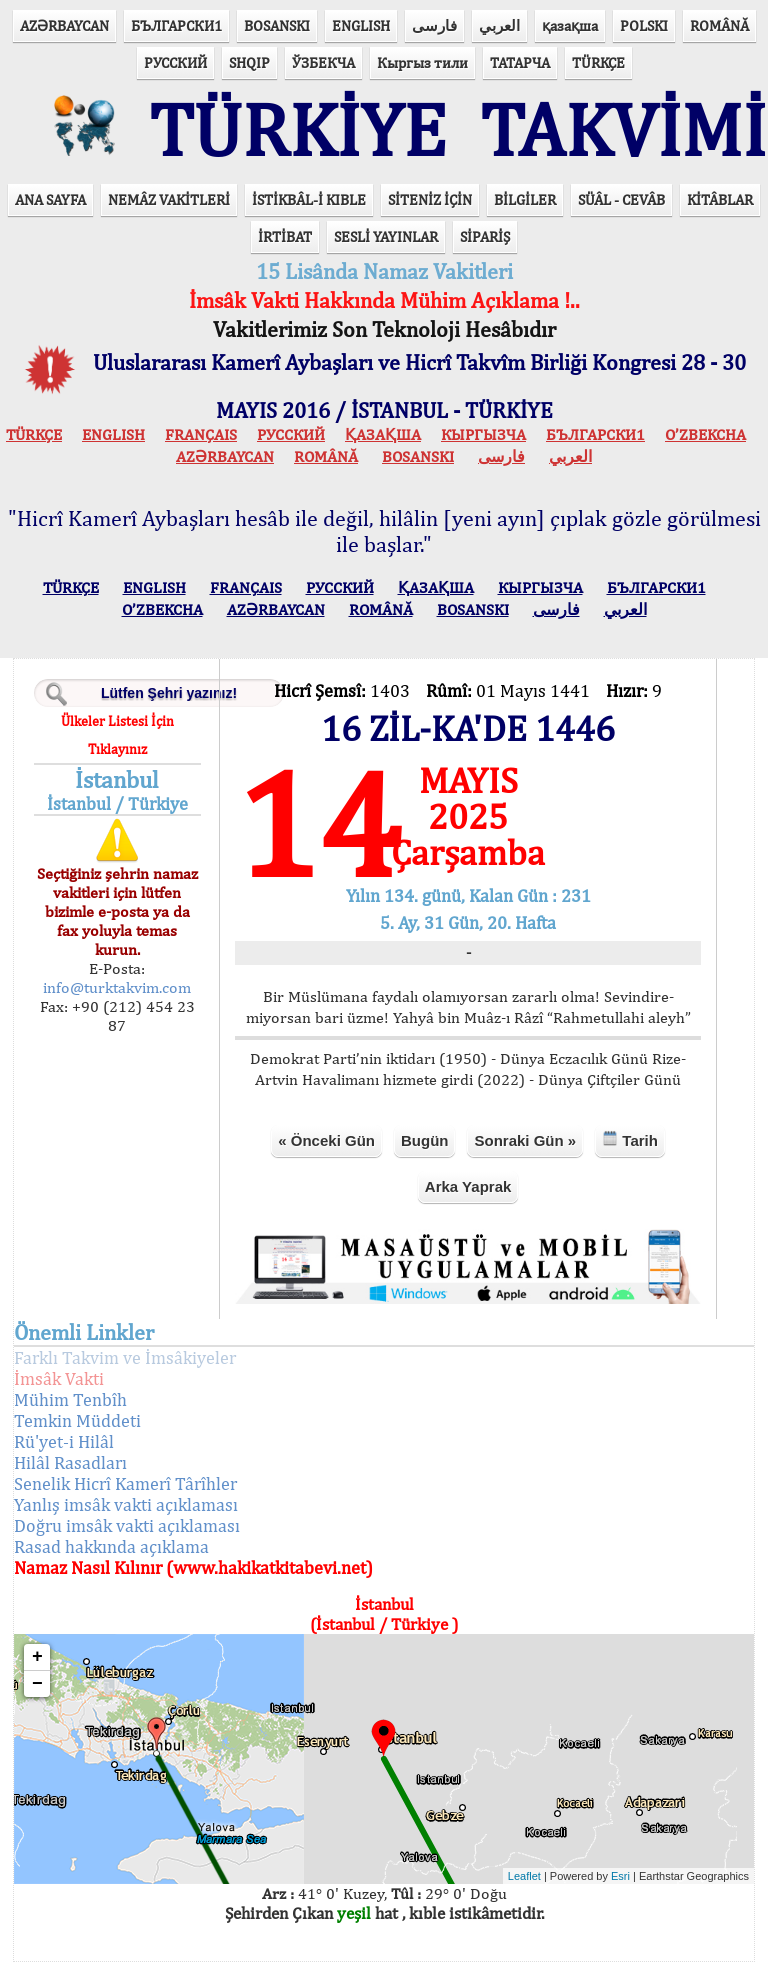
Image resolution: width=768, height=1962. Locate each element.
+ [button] (37, 1657)
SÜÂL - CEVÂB (621, 199)
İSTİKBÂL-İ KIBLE (309, 199)
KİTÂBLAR (720, 199)
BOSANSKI (277, 25)
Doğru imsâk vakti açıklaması (127, 1525)
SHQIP (249, 62)
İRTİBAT (285, 236)
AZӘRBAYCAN (64, 25)
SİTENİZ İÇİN (430, 199)
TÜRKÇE (598, 62)
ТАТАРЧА (520, 62)
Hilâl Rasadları (70, 1462)
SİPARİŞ (485, 236)
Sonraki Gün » (525, 1140)
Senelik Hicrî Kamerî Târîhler (125, 1483)
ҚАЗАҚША (383, 434)
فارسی (434, 25)
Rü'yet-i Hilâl (64, 1441)
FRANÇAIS (201, 434)
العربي (499, 25)
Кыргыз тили (422, 62)
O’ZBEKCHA (705, 434)
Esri (620, 1876)
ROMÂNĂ (719, 25)
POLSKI (644, 25)
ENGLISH (361, 25)
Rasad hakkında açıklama (111, 1546)
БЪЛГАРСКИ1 (176, 25)
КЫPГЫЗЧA (483, 434)
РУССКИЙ (175, 62)
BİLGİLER (525, 199)
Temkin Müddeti (77, 1420)
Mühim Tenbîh (70, 1399)
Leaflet (524, 1876)
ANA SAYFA (50, 199)
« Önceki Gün (326, 1140)
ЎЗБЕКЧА (323, 62)
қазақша (570, 25)
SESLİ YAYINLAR (386, 236)
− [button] (37, 1684)
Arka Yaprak (468, 1186)
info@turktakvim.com (117, 987)
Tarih (630, 1139)
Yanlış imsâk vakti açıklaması (126, 1504)
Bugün (424, 1140)
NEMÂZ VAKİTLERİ (169, 199)
